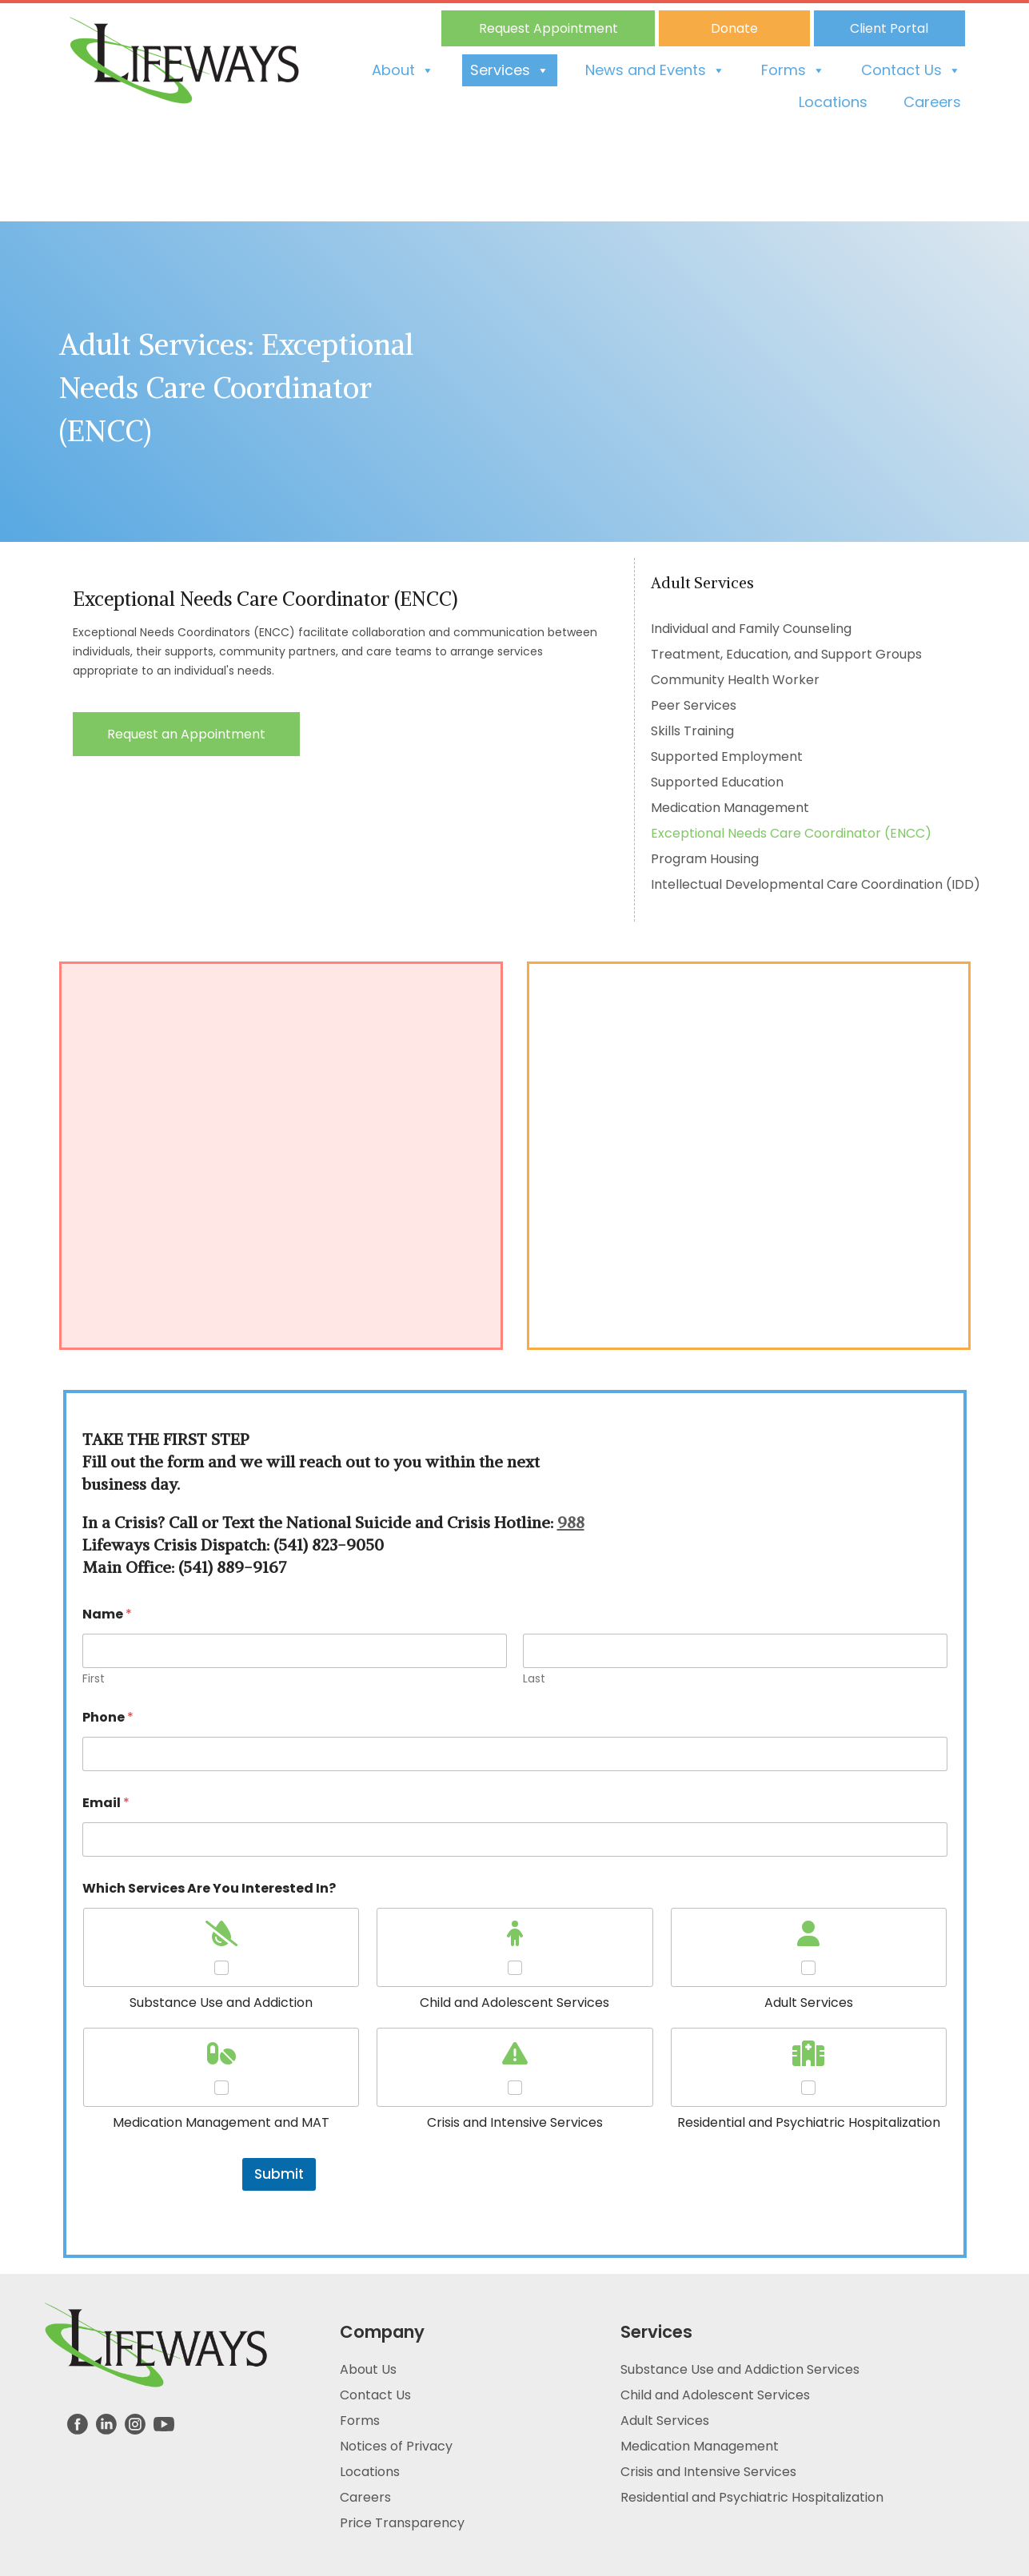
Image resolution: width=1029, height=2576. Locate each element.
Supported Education (717, 782)
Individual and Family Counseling (751, 628)
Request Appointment (548, 28)
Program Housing (705, 859)
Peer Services (693, 705)
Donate (734, 28)
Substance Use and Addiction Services (739, 2369)
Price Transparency (402, 2523)
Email (106, 1802)
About (403, 70)
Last (534, 1679)
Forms (793, 70)
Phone (108, 1717)
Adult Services (664, 2420)
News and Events (655, 70)
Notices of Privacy (396, 2446)
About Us (368, 2369)
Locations (833, 102)
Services (509, 70)
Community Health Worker (735, 680)
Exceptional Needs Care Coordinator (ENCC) (791, 833)
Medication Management (730, 807)
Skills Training (692, 731)
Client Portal (889, 28)
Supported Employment (727, 756)
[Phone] (514, 1754)
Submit (279, 2174)
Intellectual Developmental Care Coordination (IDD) (815, 884)
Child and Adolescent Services (715, 2395)
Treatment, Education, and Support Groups (786, 654)
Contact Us (911, 70)
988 (570, 1522)
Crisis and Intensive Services (708, 2472)
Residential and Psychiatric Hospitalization (751, 2497)
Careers (932, 102)
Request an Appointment (186, 734)
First (93, 1679)
